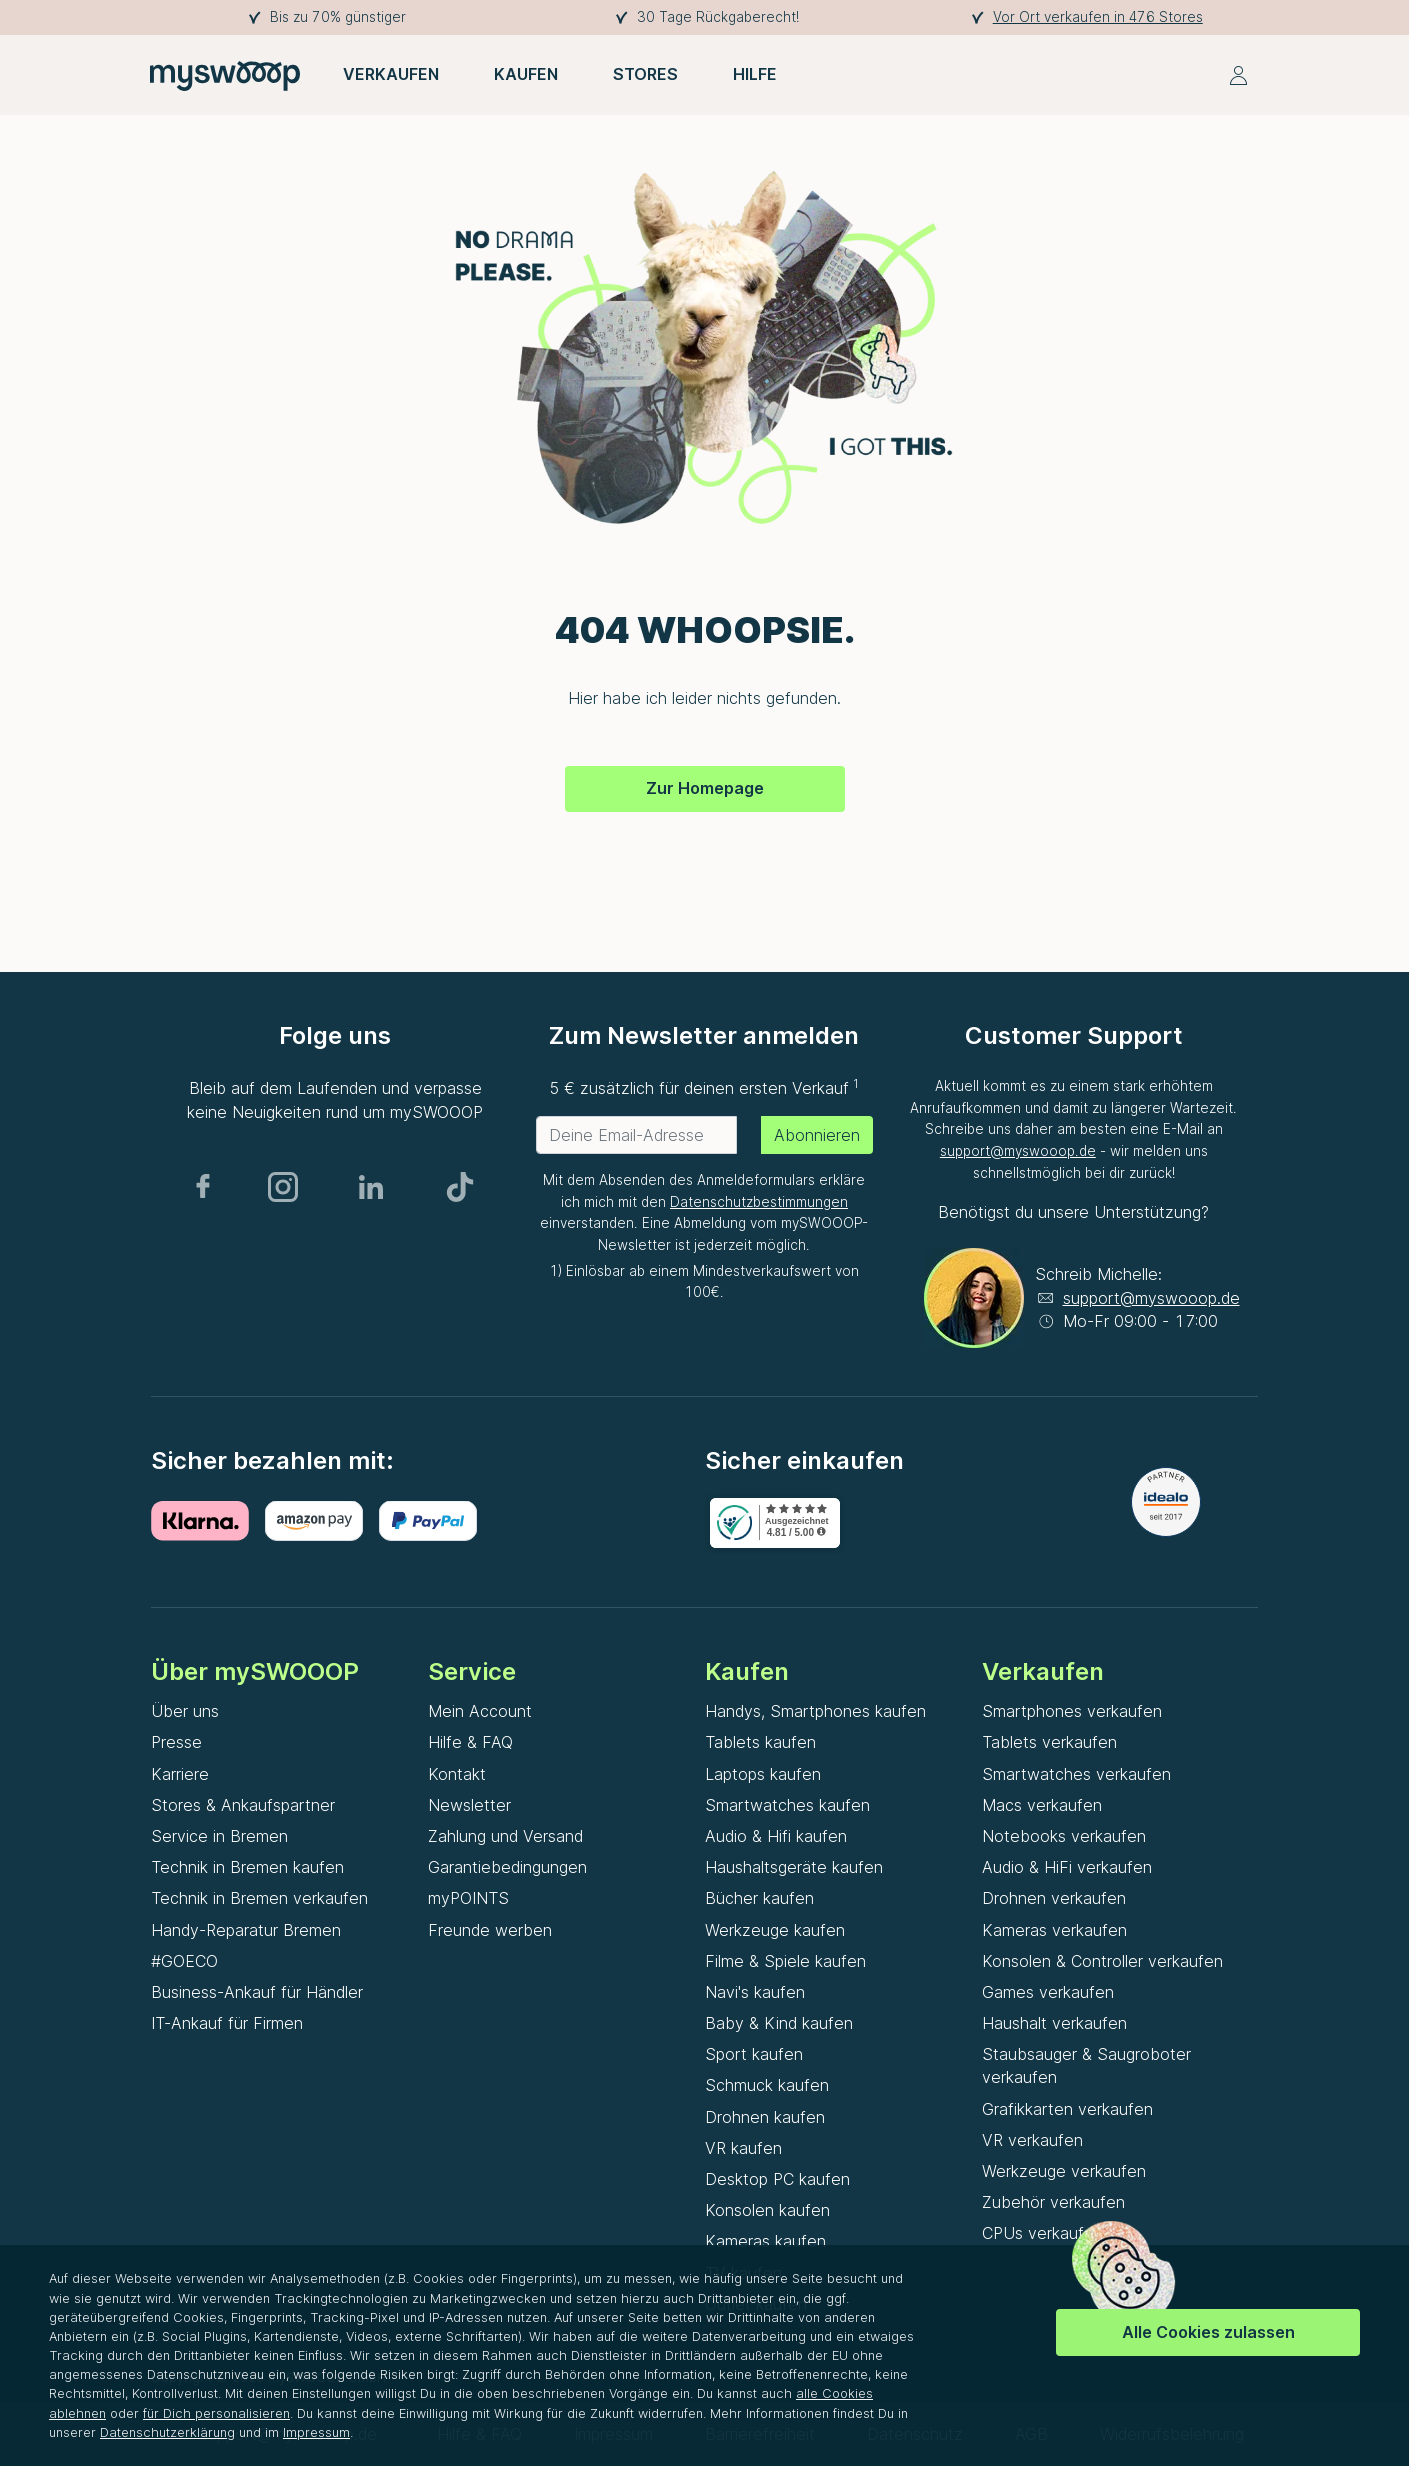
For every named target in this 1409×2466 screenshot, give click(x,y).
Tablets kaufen (760, 1742)
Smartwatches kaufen (787, 1805)
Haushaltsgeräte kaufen (794, 1867)
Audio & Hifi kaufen (776, 1836)
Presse (176, 1742)
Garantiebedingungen (507, 1867)
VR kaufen (743, 2148)
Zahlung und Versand (505, 1836)
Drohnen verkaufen (1054, 1898)
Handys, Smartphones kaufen (815, 1711)
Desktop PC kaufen (777, 2179)
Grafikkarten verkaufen (1067, 2109)
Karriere (180, 1774)
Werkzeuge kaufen (775, 1930)
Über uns (185, 1711)
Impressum (316, 2432)
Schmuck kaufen (767, 2085)
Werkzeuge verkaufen (1064, 2171)
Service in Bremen (219, 1836)
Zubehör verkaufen (1053, 2202)
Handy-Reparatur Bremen (246, 1930)
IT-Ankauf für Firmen (227, 2023)
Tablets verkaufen (1049, 1742)
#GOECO (184, 1961)
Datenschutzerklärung (167, 2432)
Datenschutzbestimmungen (759, 1202)
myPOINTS (468, 1898)
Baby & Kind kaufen (779, 2023)
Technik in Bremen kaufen (247, 1867)
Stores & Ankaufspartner (243, 1805)
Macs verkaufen (1042, 1805)
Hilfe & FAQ (470, 1742)
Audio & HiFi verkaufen (1067, 1867)
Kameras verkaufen (1054, 1930)
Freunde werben (490, 1930)
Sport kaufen (754, 2054)
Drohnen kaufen (765, 2117)
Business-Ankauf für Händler (257, 1992)
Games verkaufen (1048, 1992)
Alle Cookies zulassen (1208, 2332)
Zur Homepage (705, 788)
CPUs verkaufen (1042, 2233)
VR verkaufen (1032, 2140)
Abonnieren (817, 1135)
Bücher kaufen (759, 1898)
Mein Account (480, 1711)
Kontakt (457, 1774)
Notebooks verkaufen (1064, 1836)
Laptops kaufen (763, 1774)
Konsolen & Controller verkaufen (1102, 1961)
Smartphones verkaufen (1072, 1711)
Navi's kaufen (755, 1992)
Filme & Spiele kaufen (785, 1961)
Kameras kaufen (765, 2241)
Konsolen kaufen (767, 2210)
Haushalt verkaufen (1054, 2023)
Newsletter (469, 1805)
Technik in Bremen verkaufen (259, 1898)
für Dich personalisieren (216, 2413)
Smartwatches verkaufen (1076, 1774)
